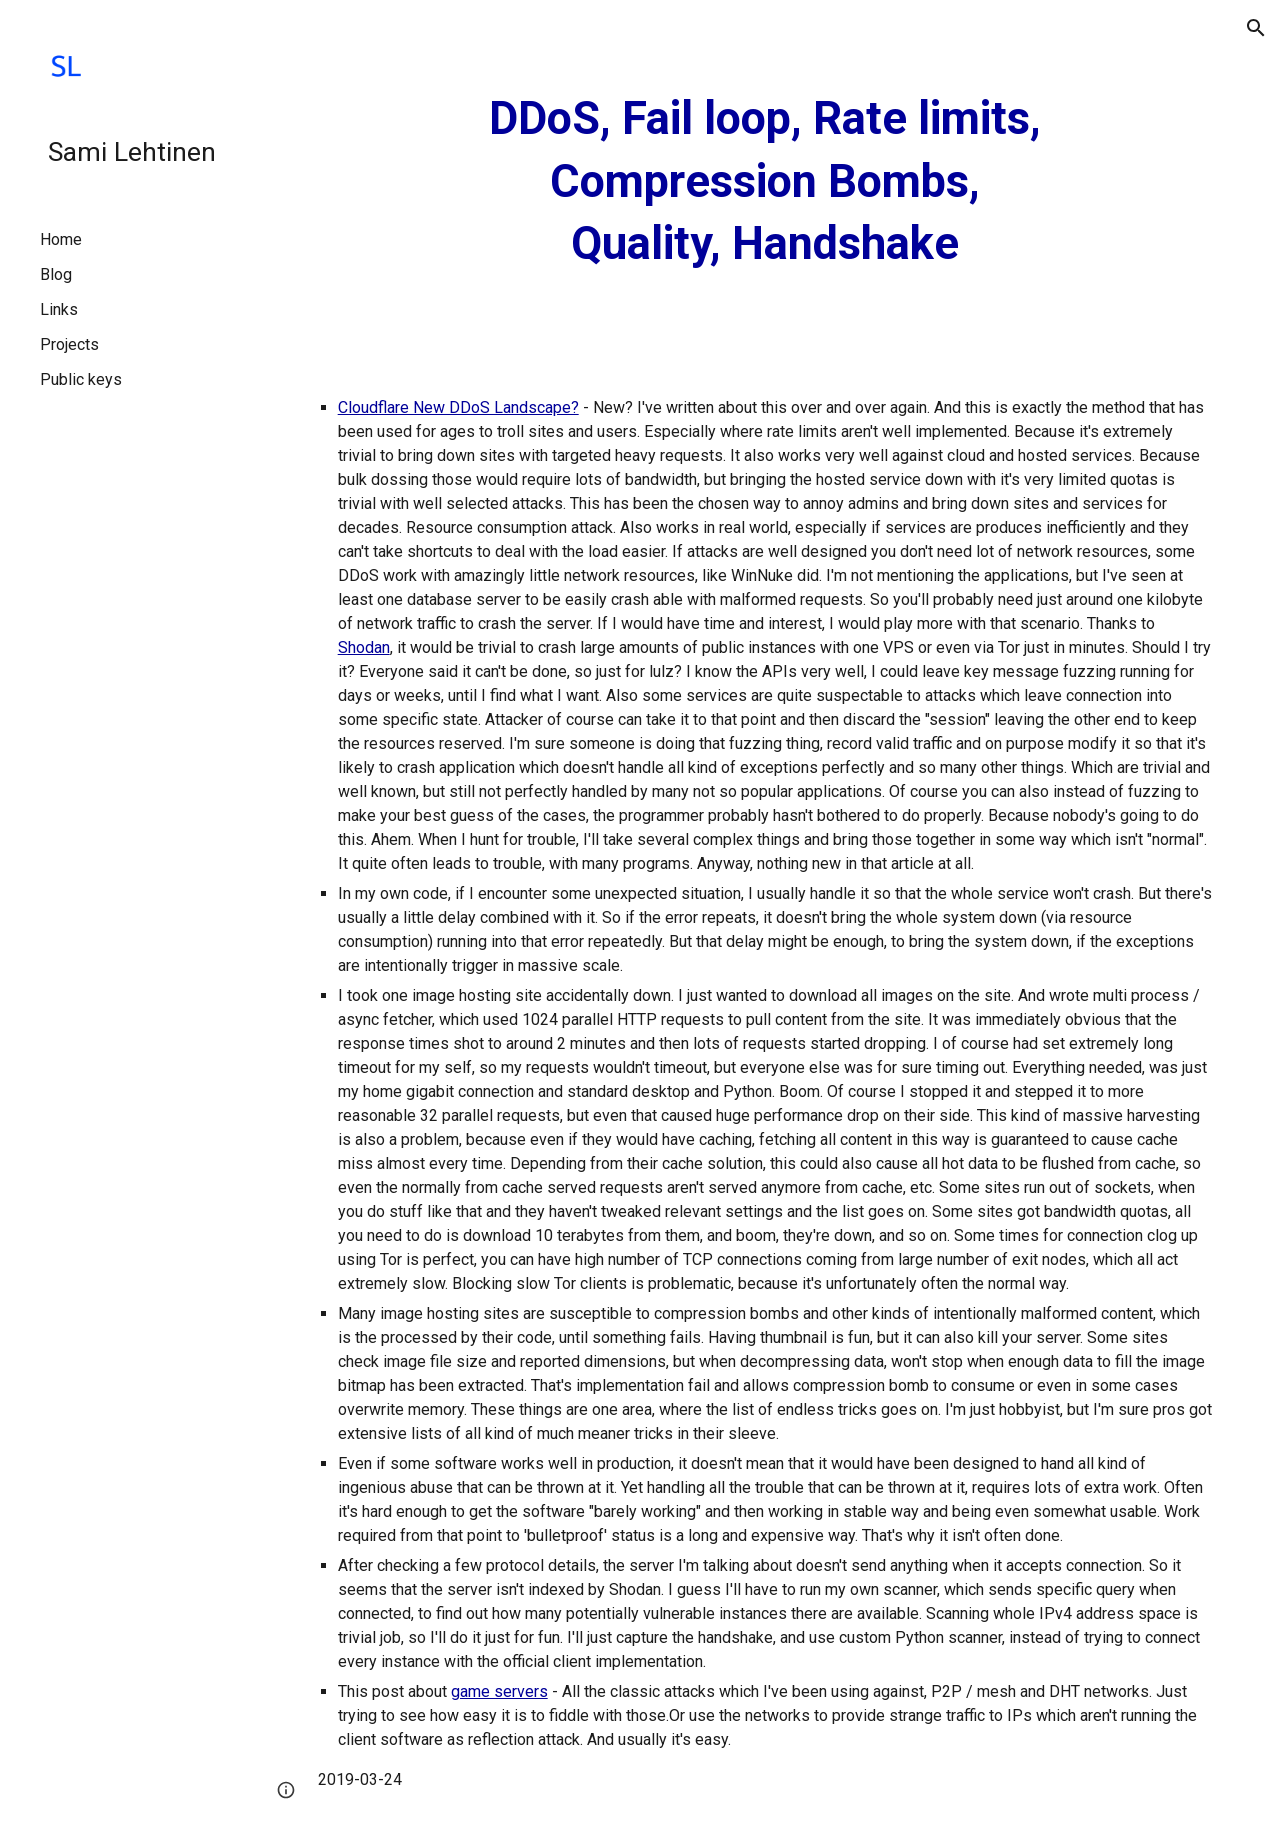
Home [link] (61, 239)
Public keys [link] (81, 379)
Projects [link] (69, 344)
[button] (1256, 28)
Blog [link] (56, 274)
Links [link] (59, 309)
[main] (764, 182)
